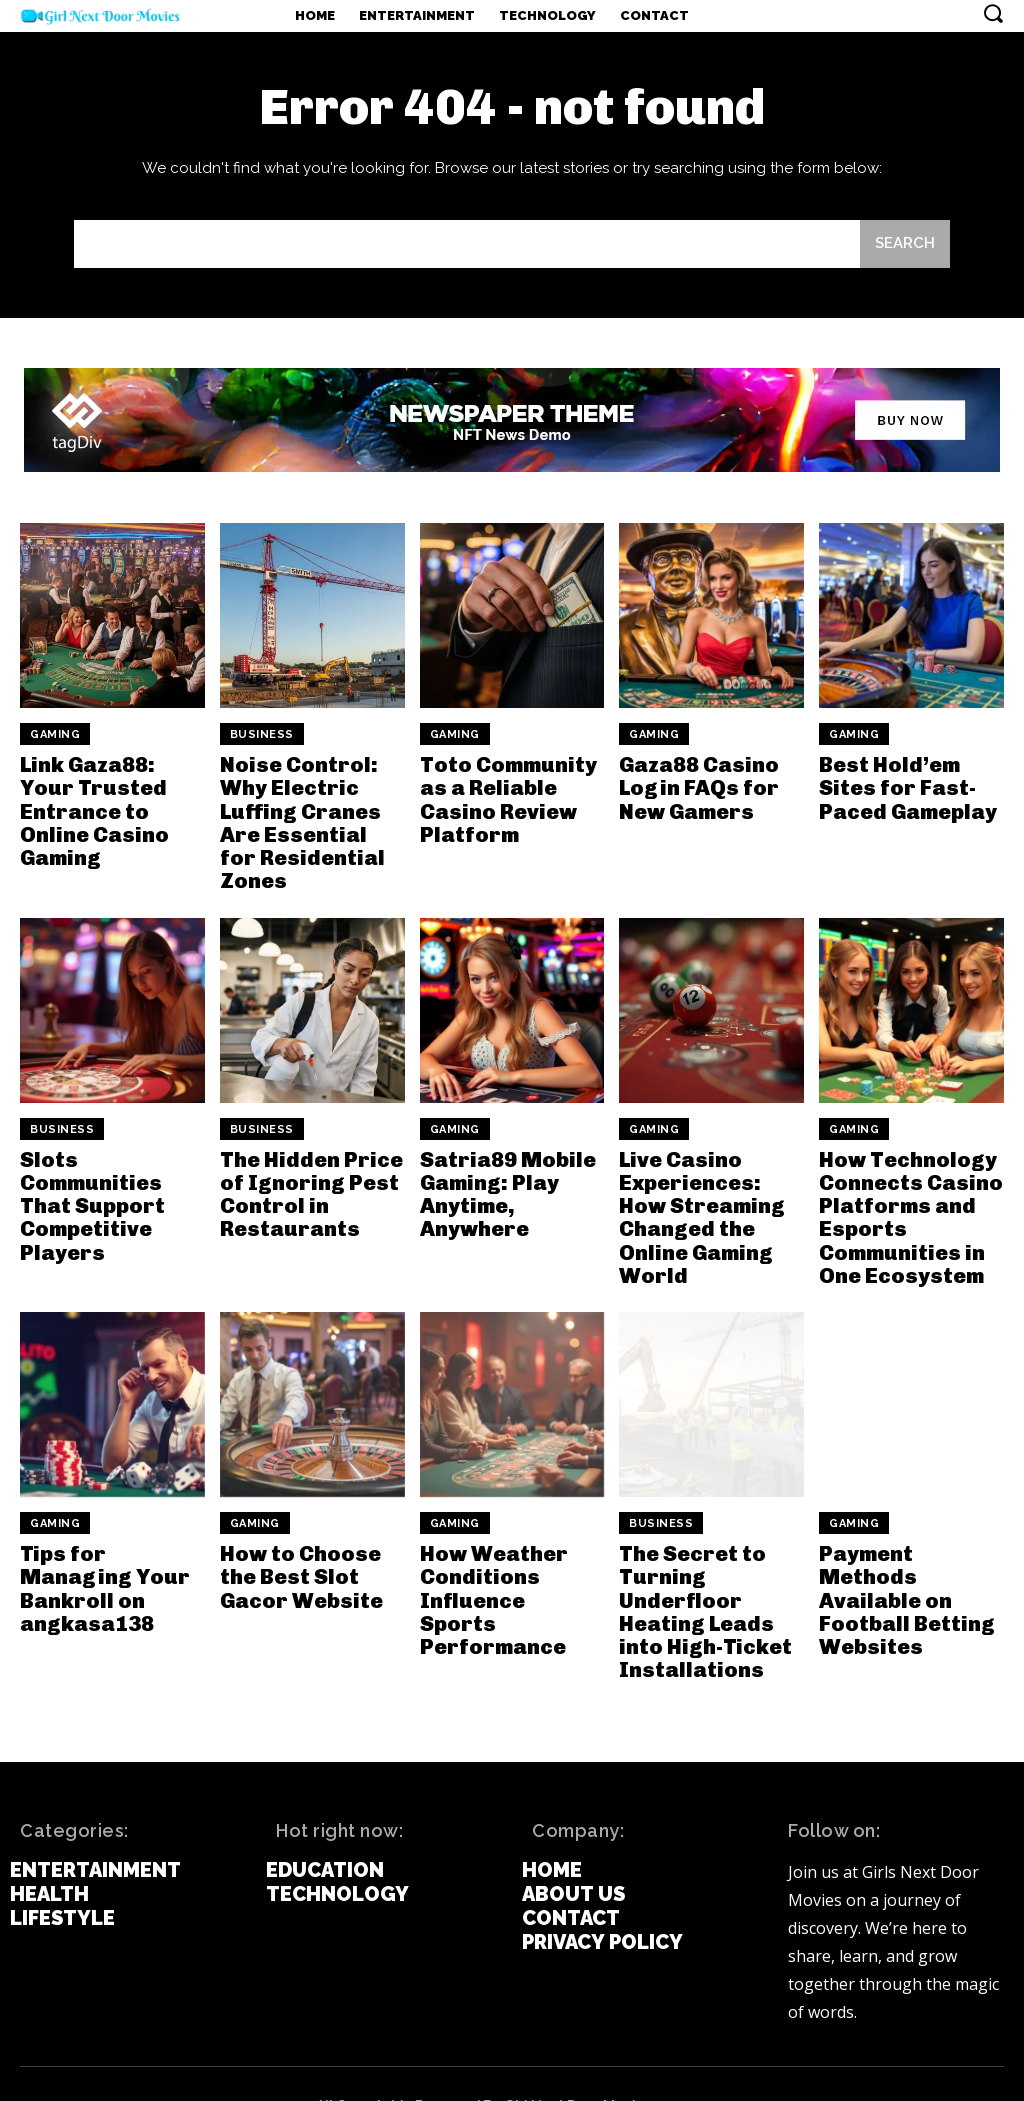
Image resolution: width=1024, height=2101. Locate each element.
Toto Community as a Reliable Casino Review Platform (503, 797)
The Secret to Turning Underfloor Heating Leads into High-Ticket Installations (699, 1571)
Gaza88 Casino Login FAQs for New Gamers (696, 786)
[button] (993, 13)
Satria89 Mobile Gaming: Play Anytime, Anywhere (503, 1162)
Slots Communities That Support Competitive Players (89, 1173)
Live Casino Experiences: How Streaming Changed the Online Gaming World (710, 1184)
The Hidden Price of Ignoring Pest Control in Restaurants (306, 1162)
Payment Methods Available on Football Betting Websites (901, 1560)
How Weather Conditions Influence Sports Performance (507, 1549)
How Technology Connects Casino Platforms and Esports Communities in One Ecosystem (906, 1184)
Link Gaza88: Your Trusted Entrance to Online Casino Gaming (111, 797)
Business (262, 734)
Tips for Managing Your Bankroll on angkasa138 (100, 1549)
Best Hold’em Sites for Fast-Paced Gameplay (905, 786)
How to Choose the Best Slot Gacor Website (297, 1538)
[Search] (905, 244)
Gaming (55, 734)
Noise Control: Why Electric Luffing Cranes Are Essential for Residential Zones (312, 808)
